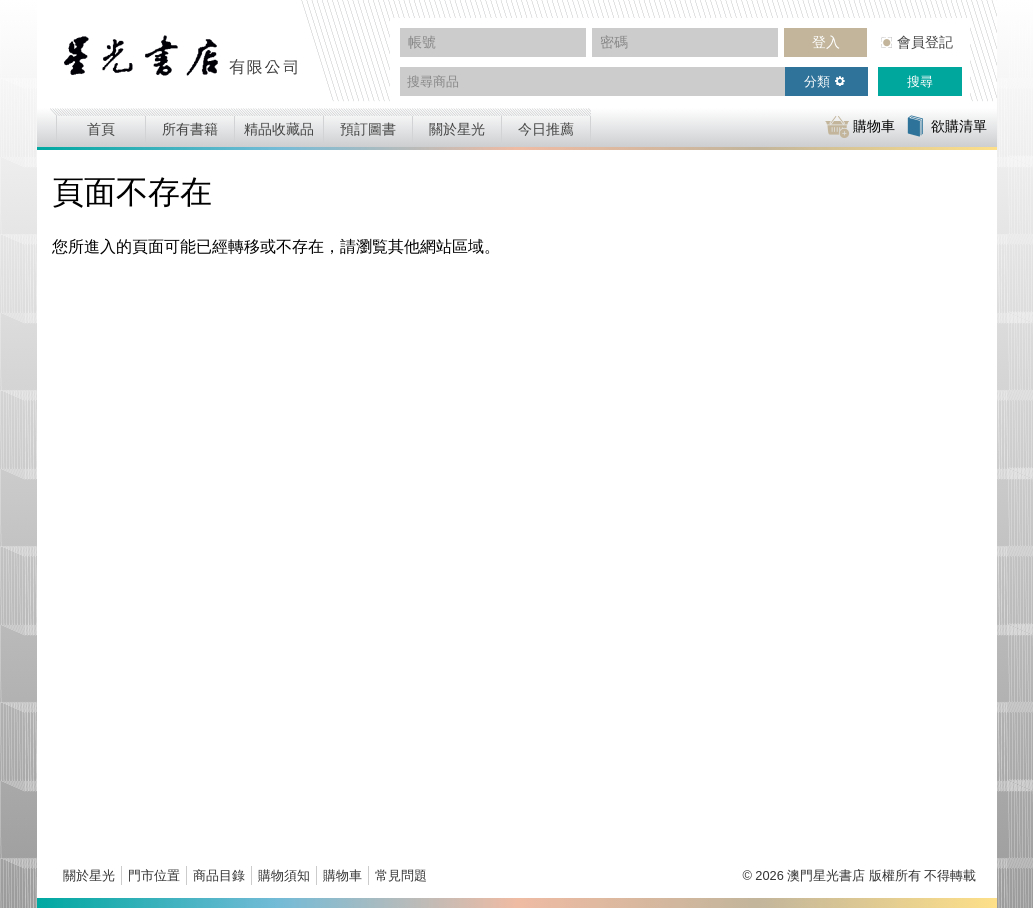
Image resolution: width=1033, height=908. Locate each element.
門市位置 (154, 875)
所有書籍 (190, 129)
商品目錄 (219, 875)
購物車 (342, 875)
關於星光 (457, 129)
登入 (826, 42)
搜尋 (920, 81)
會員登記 (925, 42)
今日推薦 (546, 129)
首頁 (101, 129)
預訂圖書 (368, 129)
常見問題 (401, 875)
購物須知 (284, 875)
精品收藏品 (279, 129)
